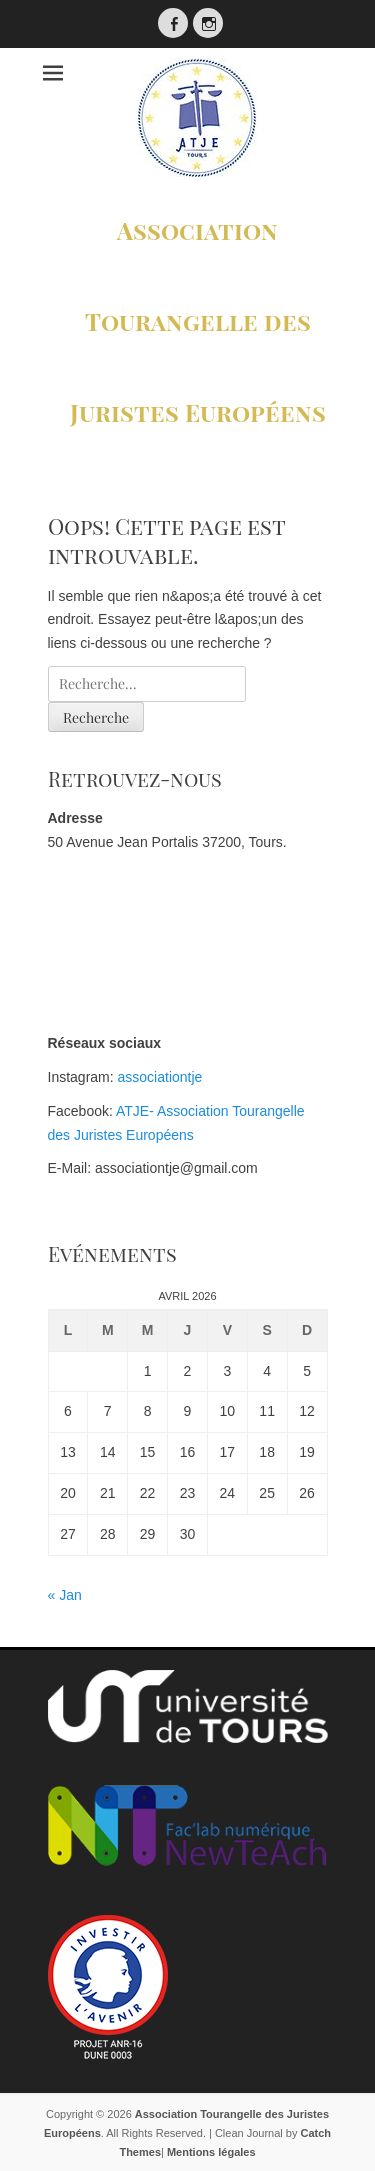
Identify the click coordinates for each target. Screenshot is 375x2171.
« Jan (65, 1595)
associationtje (160, 1077)
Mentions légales (211, 2152)
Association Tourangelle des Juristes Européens (198, 321)
